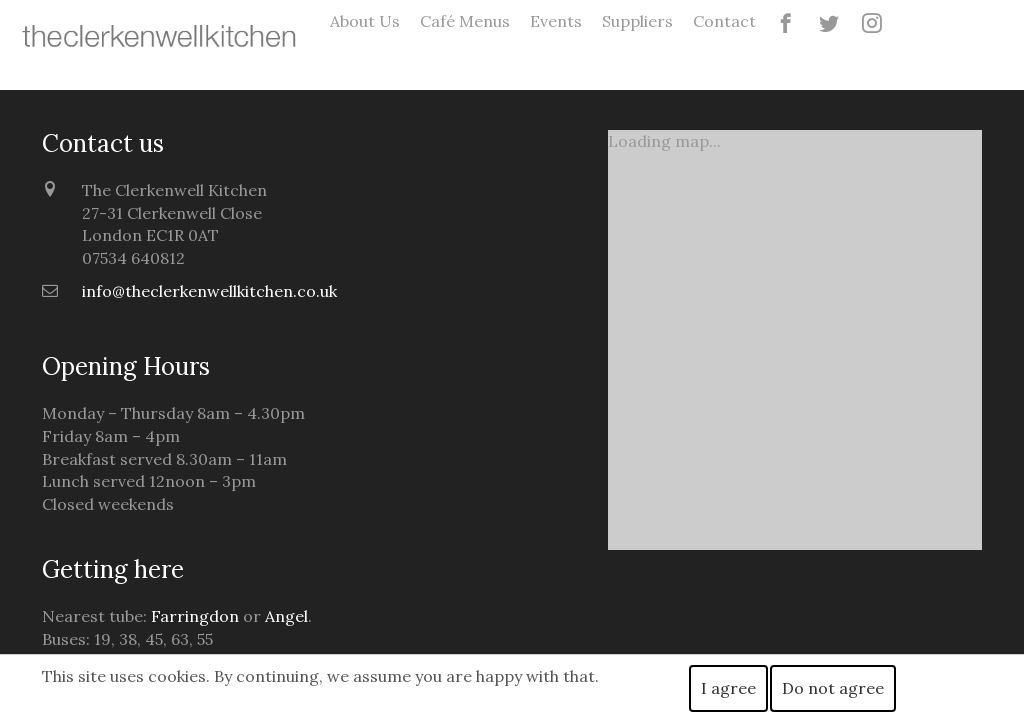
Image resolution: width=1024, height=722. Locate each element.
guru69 (1011, 10)
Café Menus (465, 21)
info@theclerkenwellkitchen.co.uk (209, 291)
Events (556, 21)
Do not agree (833, 688)
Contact (724, 21)
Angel (286, 616)
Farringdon (195, 616)
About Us (365, 21)
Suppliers (637, 21)
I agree (728, 688)
